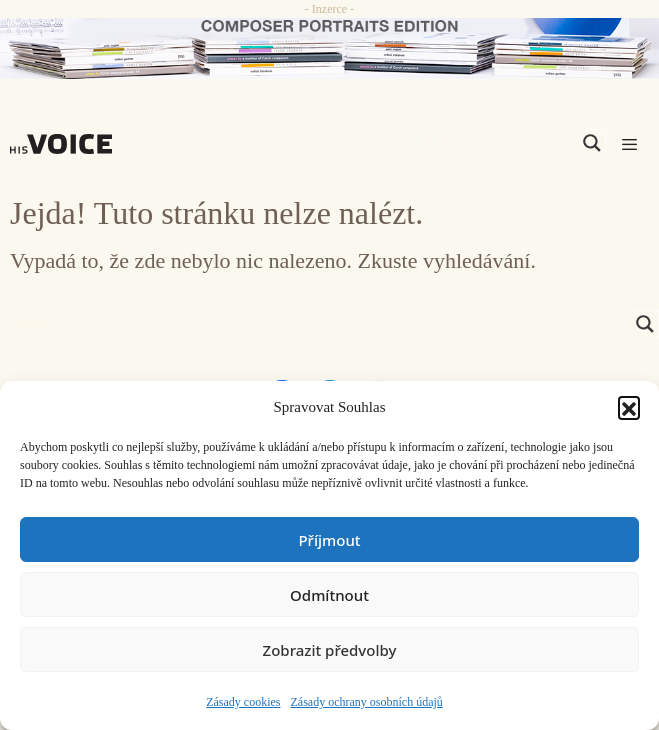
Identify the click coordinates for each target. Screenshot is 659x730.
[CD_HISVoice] (329, 48)
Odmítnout (329, 595)
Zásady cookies (243, 702)
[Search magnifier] (592, 143)
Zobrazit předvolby (330, 650)
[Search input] (497, 143)
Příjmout (329, 540)
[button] (629, 407)
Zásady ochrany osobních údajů (367, 702)
